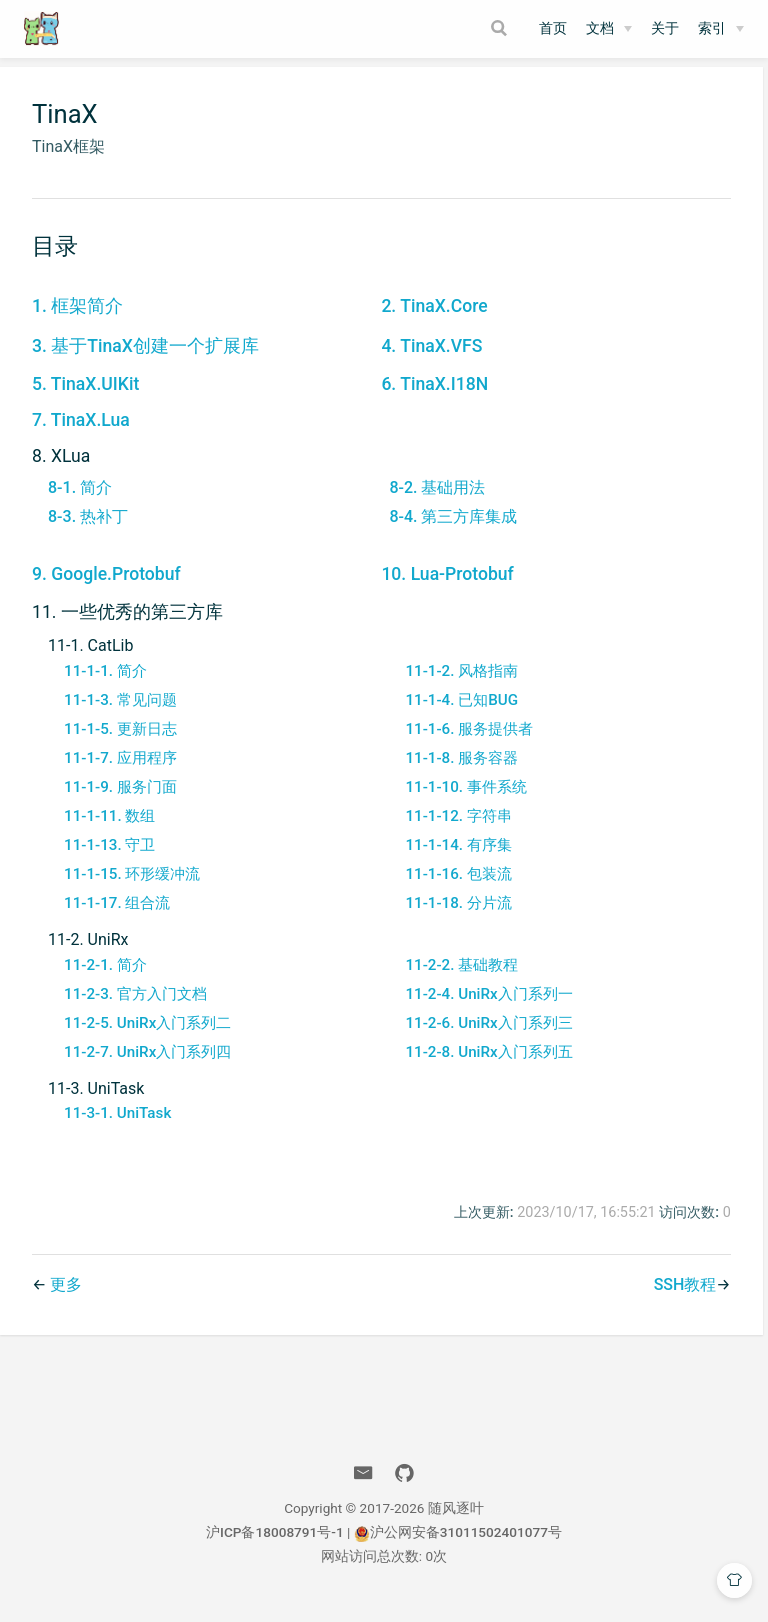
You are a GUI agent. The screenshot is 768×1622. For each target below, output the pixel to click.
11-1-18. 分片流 (455, 917)
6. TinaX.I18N (431, 399)
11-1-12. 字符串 (455, 830)
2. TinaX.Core (431, 321)
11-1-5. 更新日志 (120, 743)
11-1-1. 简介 (105, 685)
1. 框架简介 (77, 321)
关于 (665, 28)
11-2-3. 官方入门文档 (135, 1008)
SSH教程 (677, 1298)
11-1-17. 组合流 (117, 917)
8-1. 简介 (80, 501)
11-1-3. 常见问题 (120, 714)
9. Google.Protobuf (106, 589)
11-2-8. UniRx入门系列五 (485, 1066)
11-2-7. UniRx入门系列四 (147, 1066)
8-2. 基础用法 (434, 501)
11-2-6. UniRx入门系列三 (485, 1037)
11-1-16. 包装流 (455, 888)
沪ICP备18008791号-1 (275, 1546)
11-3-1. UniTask (117, 1127)
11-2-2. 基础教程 (458, 979)
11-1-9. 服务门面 (120, 801)
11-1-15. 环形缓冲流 (132, 888)
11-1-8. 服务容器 (458, 772)
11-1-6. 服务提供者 (466, 743)
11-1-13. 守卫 (109, 859)
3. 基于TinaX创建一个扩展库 (145, 361)
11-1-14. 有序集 (455, 859)
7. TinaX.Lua (81, 435)
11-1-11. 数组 (109, 830)
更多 (66, 1298)
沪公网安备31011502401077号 (458, 1546)
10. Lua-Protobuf (444, 589)
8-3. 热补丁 (88, 530)
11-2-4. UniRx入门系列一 (485, 1008)
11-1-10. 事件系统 (462, 801)
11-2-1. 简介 (105, 979)
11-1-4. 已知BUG (458, 714)
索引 (712, 28)
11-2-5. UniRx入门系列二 (147, 1037)
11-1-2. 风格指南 (458, 685)
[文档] (609, 29)
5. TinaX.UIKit (85, 399)
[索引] (721, 29)
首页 (553, 28)
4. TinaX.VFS (428, 361)
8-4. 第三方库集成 (450, 530)
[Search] (502, 28)
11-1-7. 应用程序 (120, 772)
